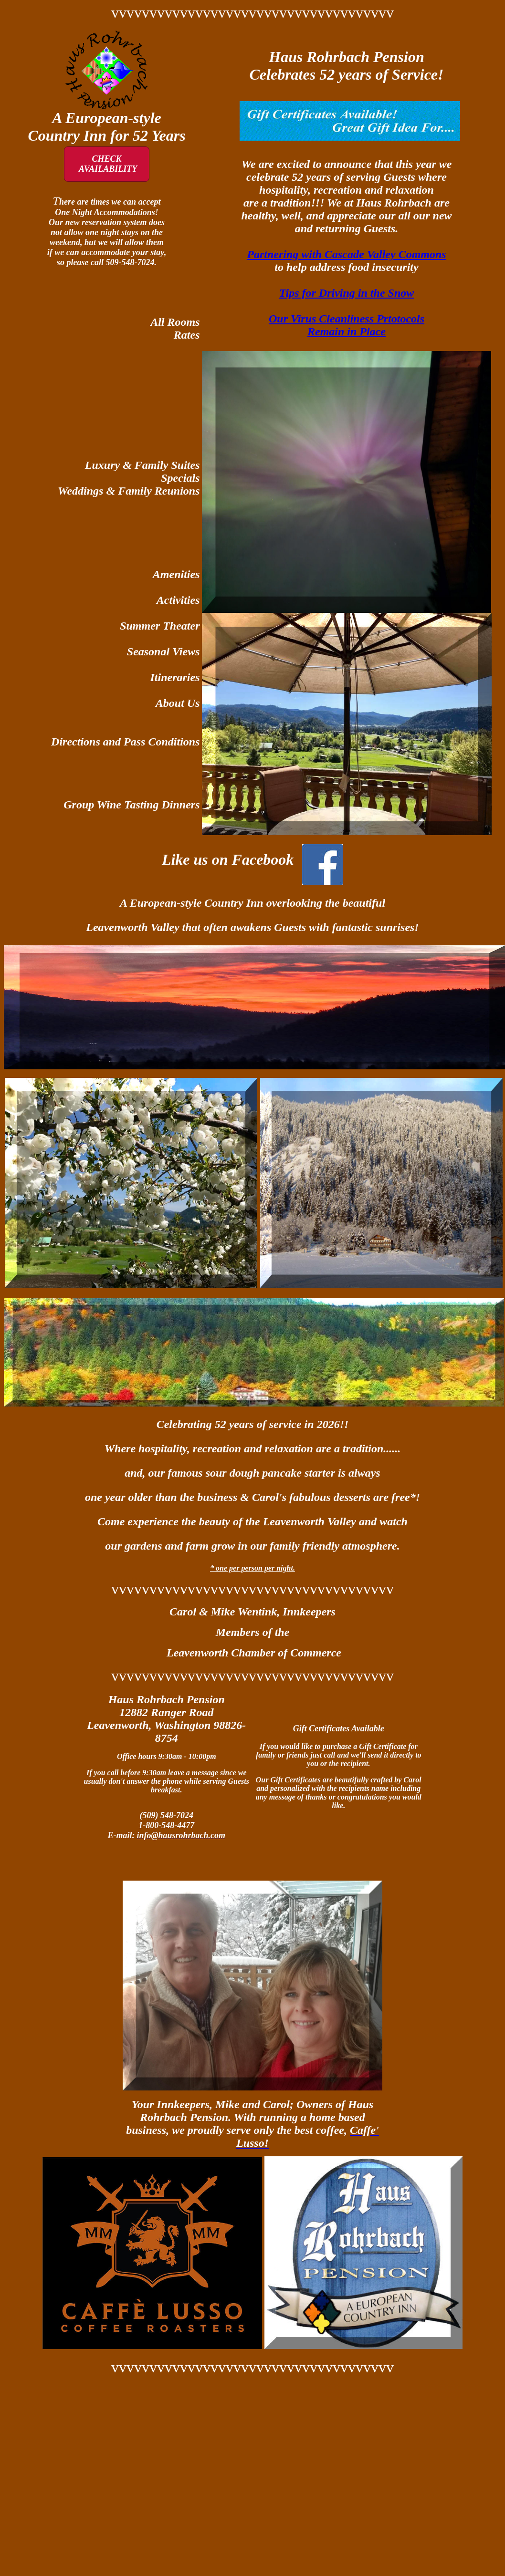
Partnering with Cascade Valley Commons (346, 254)
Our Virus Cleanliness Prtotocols (346, 318)
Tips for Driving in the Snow (346, 293)
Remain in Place (346, 331)
